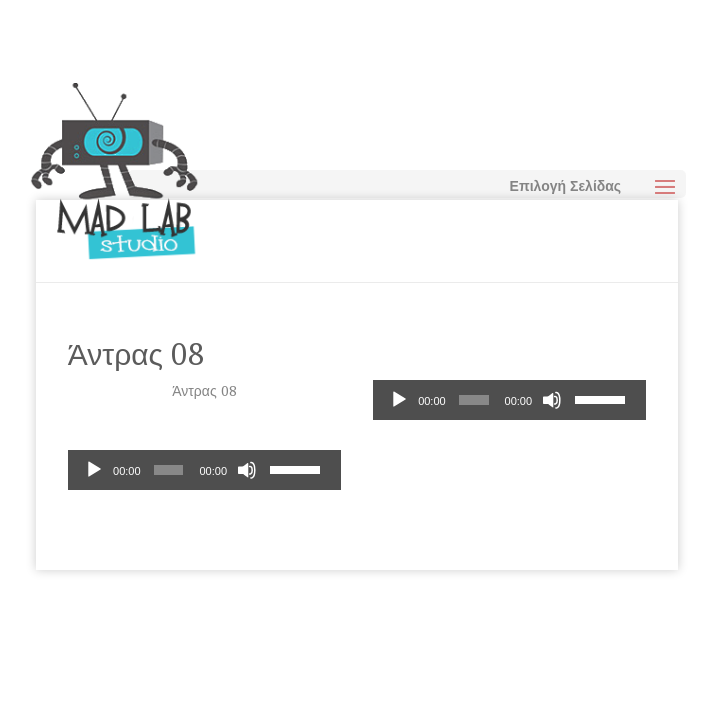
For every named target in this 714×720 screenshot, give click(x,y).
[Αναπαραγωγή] (399, 400)
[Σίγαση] (552, 400)
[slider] (473, 400)
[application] (509, 400)
